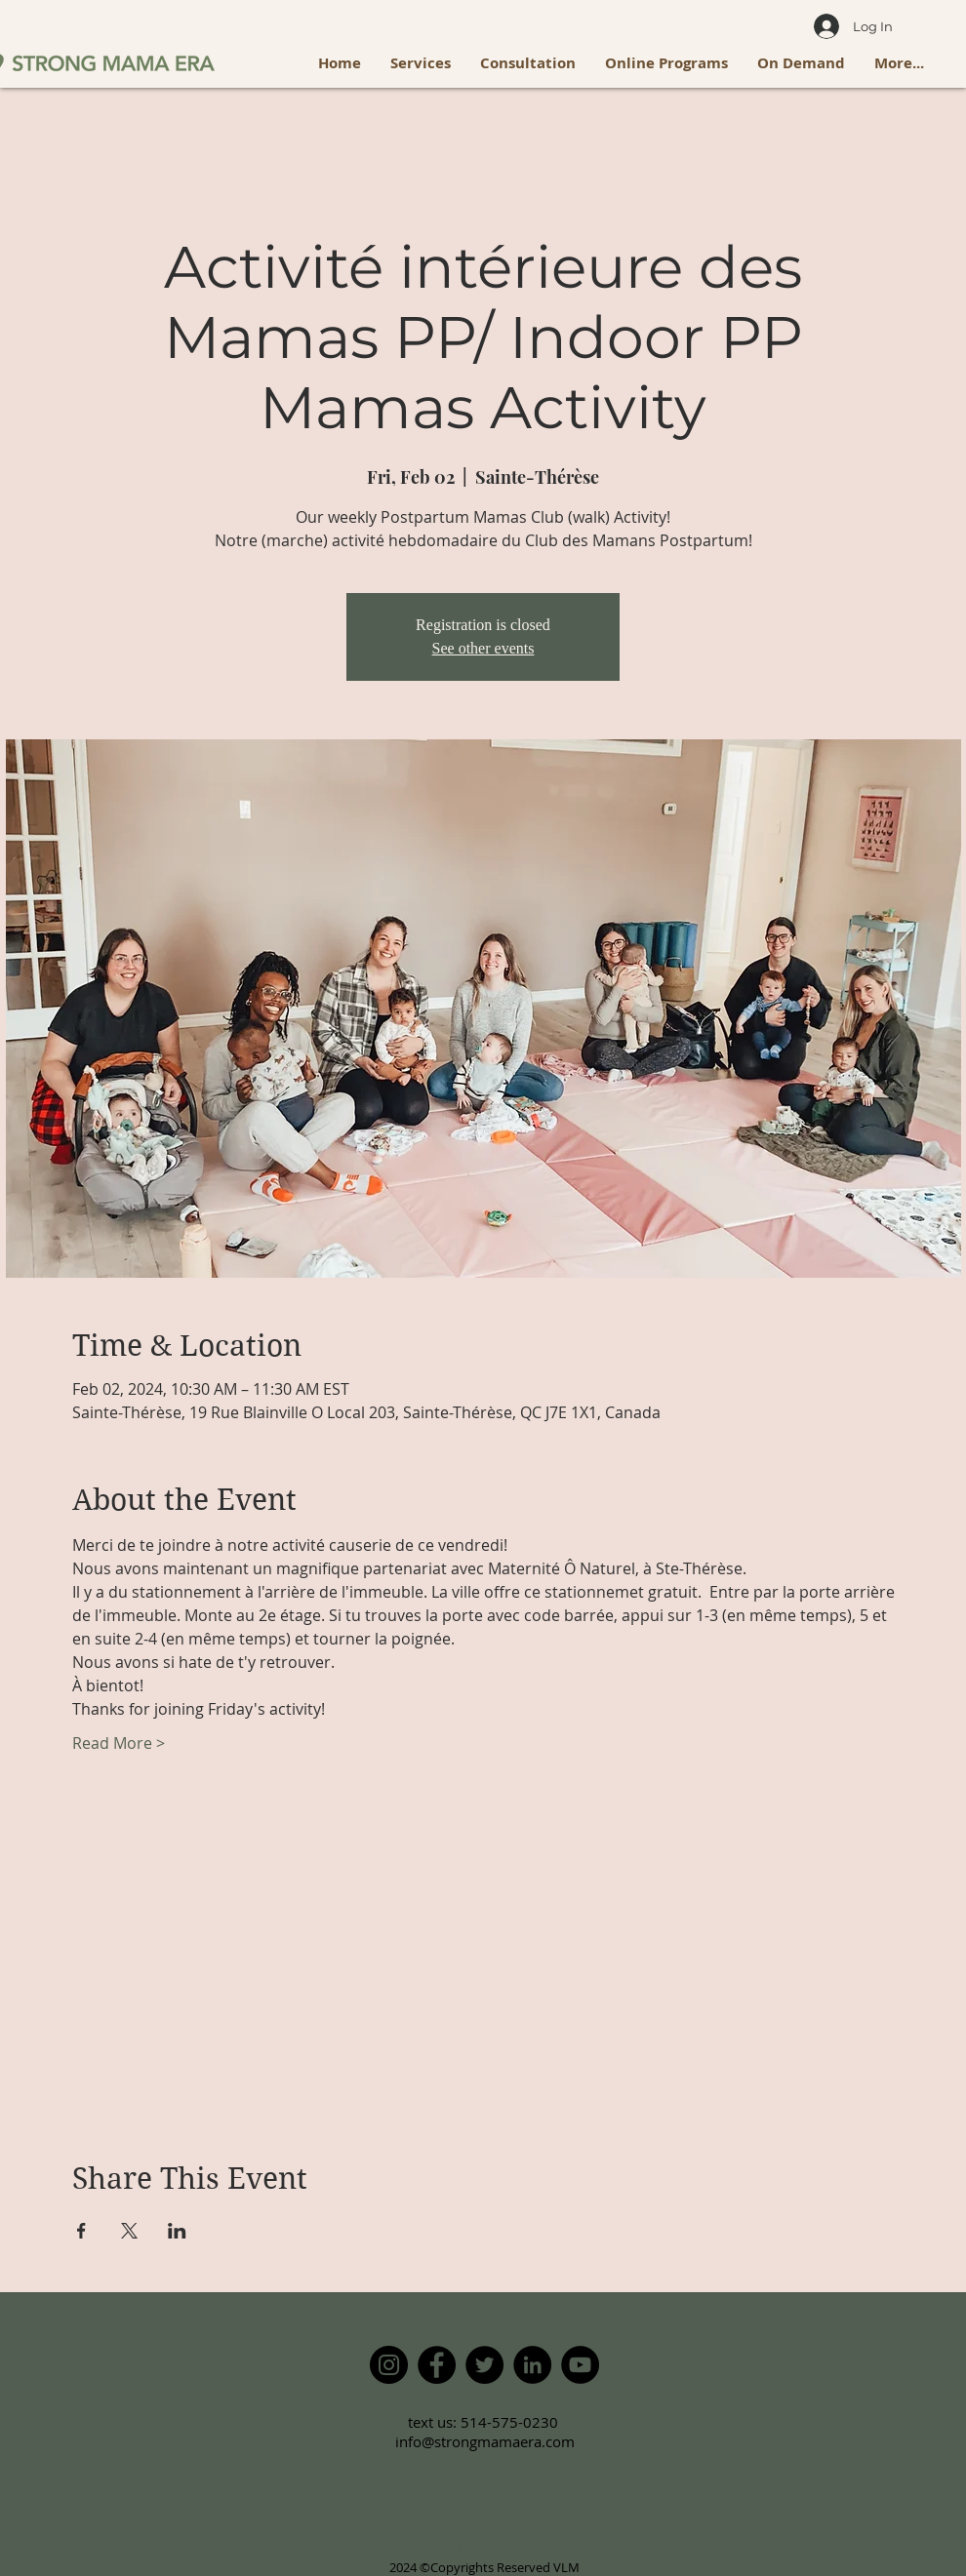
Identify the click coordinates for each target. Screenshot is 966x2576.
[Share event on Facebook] (81, 2231)
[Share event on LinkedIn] (177, 2231)
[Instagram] (389, 2365)
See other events (483, 648)
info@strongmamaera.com (485, 2441)
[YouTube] (580, 2365)
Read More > (118, 1743)
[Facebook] (437, 2365)
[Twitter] (484, 2365)
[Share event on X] (129, 2231)
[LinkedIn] (532, 2365)
